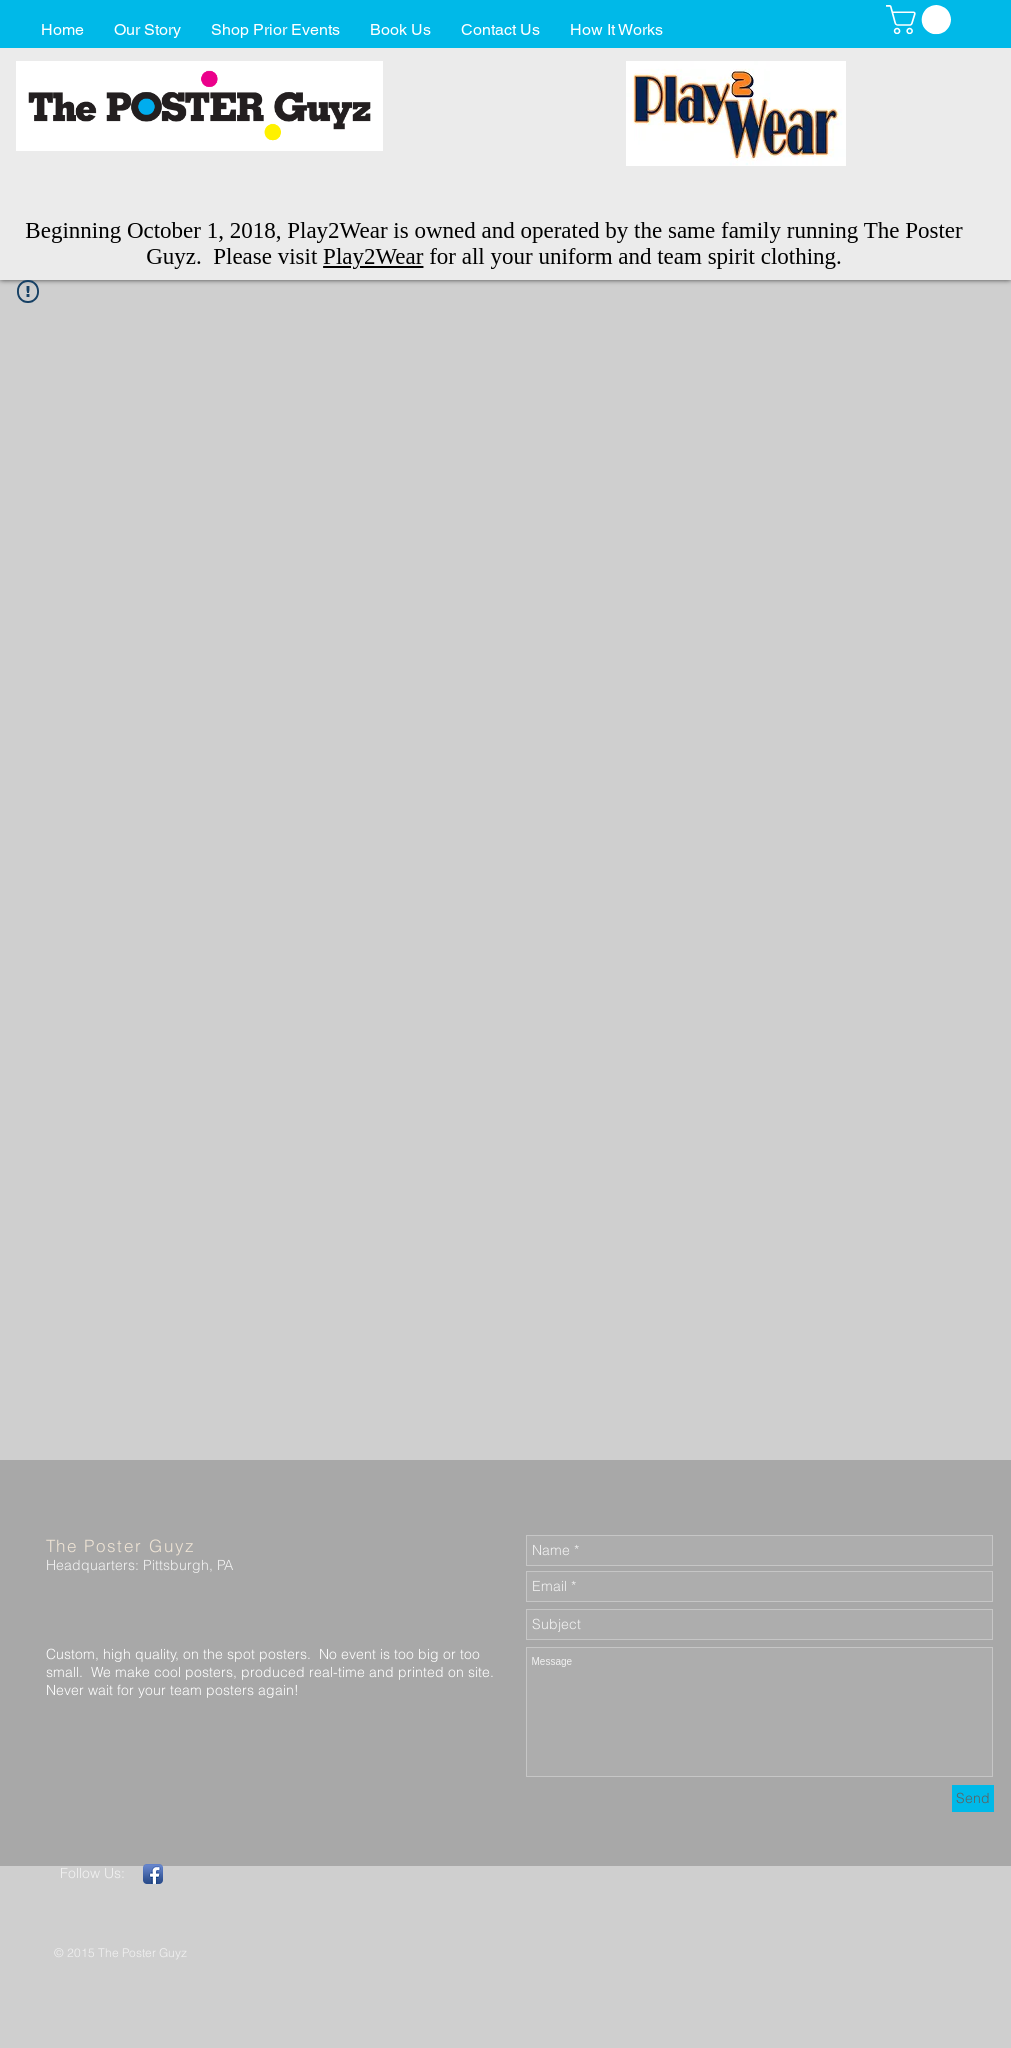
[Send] (973, 1798)
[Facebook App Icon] (153, 1874)
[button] (922, 19)
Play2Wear (373, 256)
